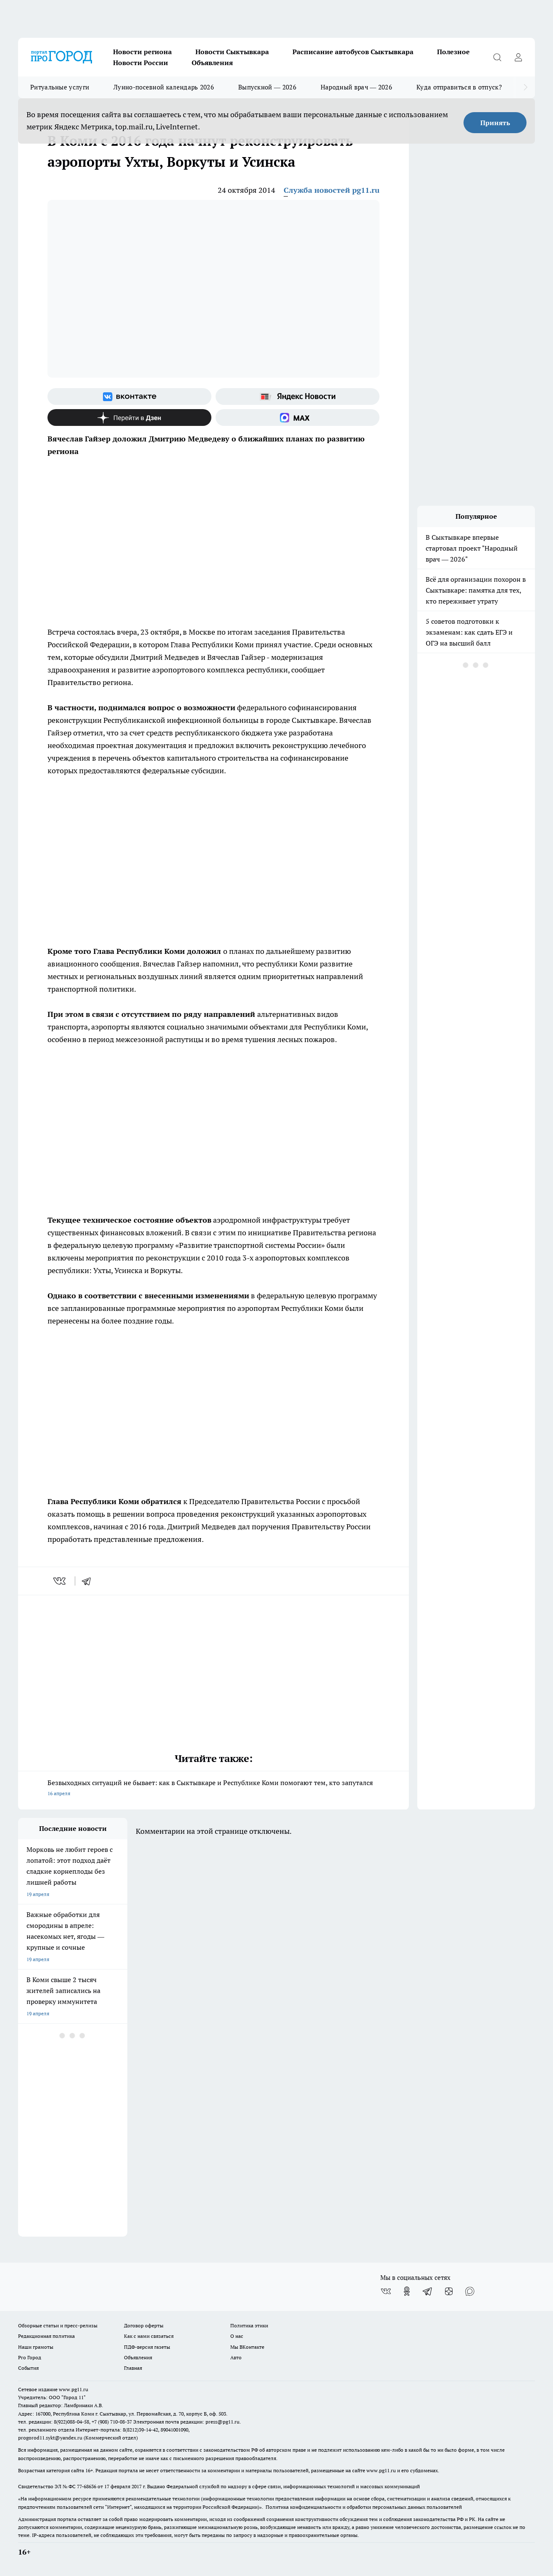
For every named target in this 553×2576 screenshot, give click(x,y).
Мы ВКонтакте (247, 2347)
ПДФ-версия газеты (147, 2347)
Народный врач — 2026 (356, 87)
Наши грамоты (35, 2347)
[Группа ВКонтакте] (129, 396)
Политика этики (249, 2325)
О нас (236, 2336)
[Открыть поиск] (497, 57)
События (28, 2368)
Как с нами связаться (149, 2336)
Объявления (212, 62)
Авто (236, 2357)
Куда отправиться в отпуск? (459, 87)
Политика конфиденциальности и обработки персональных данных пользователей (364, 2507)
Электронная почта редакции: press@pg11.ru (186, 2421)
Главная (133, 2368)
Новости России (140, 62)
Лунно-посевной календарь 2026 (163, 87)
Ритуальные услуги (59, 87)
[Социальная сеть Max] (297, 417)
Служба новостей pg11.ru (331, 190)
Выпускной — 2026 (267, 87)
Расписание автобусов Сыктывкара (352, 51)
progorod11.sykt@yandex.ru (50, 2437)
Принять (495, 122)
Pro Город (29, 2357)
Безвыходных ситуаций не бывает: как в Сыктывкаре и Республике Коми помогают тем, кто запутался (213, 1788)
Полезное (453, 51)
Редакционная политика (46, 2336)
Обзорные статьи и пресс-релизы (57, 2325)
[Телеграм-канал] (427, 2291)
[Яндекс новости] (297, 396)
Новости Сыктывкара (232, 51)
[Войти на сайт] (518, 57)
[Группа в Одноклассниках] (406, 2291)
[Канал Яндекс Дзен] (129, 417)
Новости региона (142, 51)
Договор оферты (143, 2325)
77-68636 (86, 2486)
